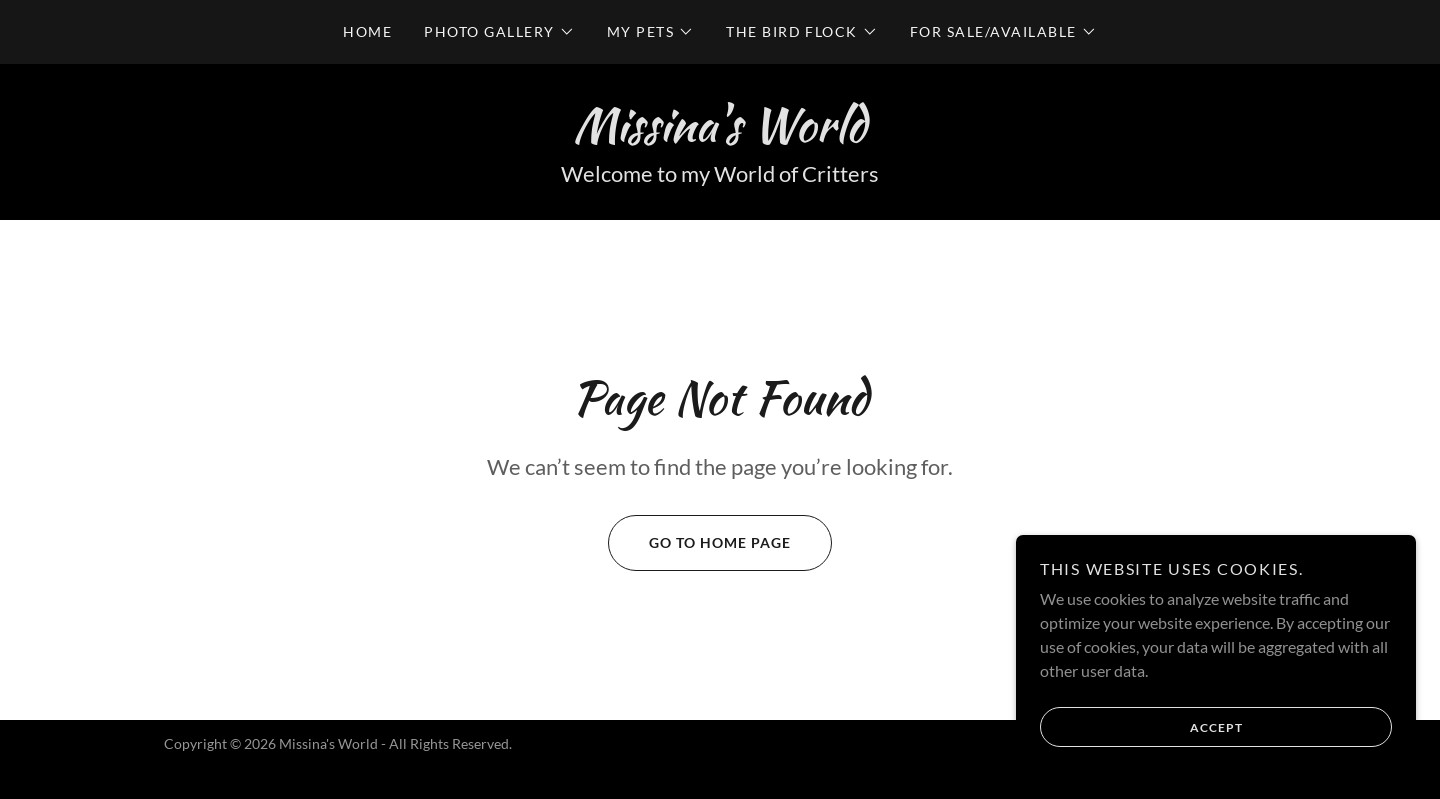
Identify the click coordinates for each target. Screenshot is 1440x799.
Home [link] (367, 31)
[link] (719, 134)
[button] (499, 32)
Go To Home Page (699, 543)
